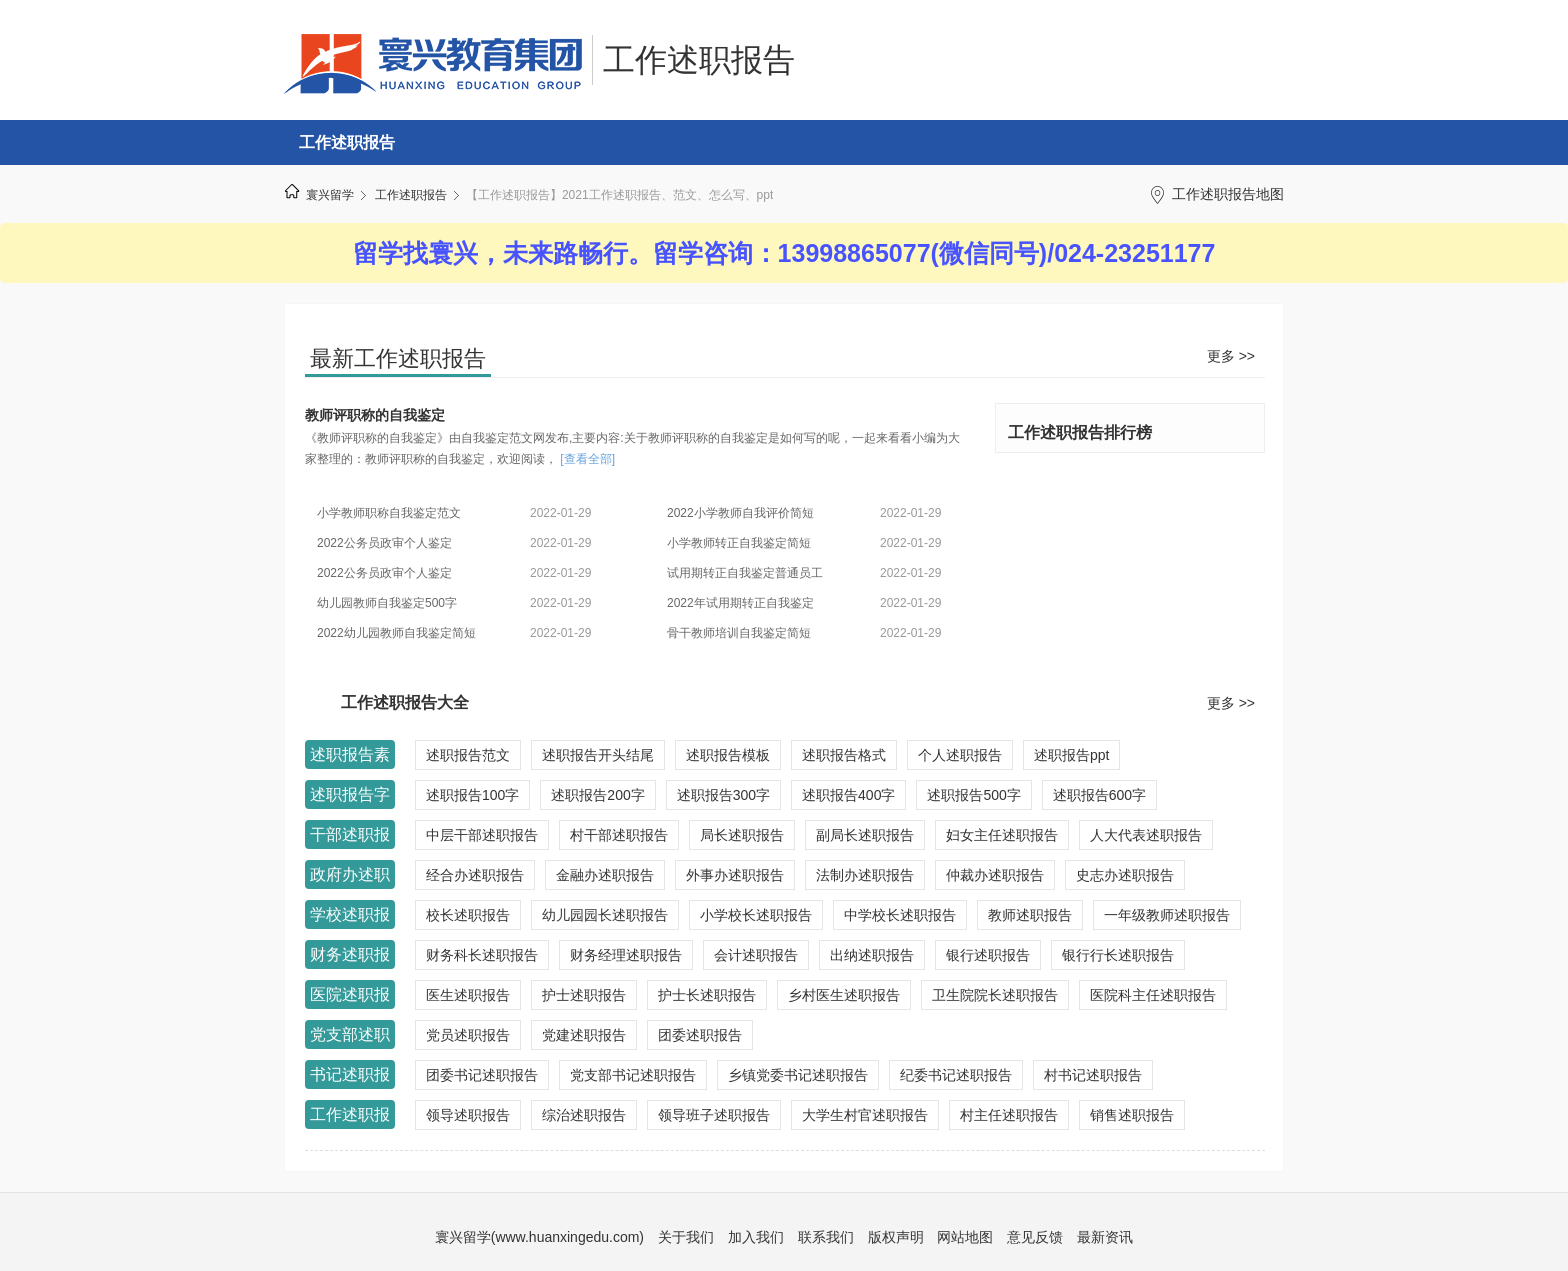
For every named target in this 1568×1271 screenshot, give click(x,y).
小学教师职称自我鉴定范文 (389, 513)
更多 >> (1231, 356)
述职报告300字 (723, 795)
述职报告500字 (973, 795)
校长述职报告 (468, 915)
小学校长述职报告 (756, 915)
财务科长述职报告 (482, 955)
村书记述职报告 (1093, 1075)
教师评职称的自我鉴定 (375, 415)
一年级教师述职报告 (1167, 915)
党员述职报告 (468, 1035)
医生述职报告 (468, 995)
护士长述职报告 (707, 995)
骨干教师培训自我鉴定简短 (739, 633)
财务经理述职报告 (626, 955)
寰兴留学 (330, 195)
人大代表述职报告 (1146, 835)
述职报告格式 (844, 755)
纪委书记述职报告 (956, 1075)
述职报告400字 (848, 795)
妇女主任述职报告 (1002, 835)
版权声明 (896, 1237)
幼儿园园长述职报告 (605, 915)
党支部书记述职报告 (633, 1075)
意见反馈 (1035, 1237)
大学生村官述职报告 (865, 1115)
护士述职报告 (584, 995)
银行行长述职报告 (1118, 955)
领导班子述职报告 (714, 1115)
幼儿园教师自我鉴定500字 (387, 603)
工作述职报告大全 (405, 702)
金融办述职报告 (605, 875)
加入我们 (756, 1237)
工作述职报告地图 (1228, 194)
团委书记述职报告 (482, 1075)
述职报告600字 (1099, 795)
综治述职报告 (584, 1115)
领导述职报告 (468, 1115)
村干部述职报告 (619, 835)
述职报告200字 (597, 795)
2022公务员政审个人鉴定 (384, 543)
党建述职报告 (584, 1035)
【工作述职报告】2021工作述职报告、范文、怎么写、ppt (619, 195)
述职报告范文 (468, 755)
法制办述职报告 (865, 875)
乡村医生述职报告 (844, 995)
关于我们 (686, 1237)
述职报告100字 (472, 795)
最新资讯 (1105, 1237)
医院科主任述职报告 (1153, 995)
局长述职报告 (742, 835)
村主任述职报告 (1009, 1115)
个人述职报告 (960, 755)
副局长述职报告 (865, 835)
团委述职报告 (700, 1035)
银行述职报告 (988, 955)
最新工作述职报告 (398, 358)
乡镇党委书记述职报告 (798, 1075)
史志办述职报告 (1125, 875)
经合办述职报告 (475, 875)
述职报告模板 (728, 755)
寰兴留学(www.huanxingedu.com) (539, 1237)
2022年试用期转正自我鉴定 (740, 603)
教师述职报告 (1030, 915)
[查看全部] (587, 459)
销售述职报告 (1132, 1115)
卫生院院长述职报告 (995, 995)
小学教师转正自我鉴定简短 (739, 543)
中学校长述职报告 (900, 915)
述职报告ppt (1071, 755)
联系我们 (826, 1237)
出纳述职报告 (872, 955)
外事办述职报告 (735, 875)
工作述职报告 (699, 60)
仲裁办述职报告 (995, 875)
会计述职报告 (756, 955)
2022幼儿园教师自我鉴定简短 (396, 633)
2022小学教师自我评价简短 (740, 513)
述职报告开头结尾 (598, 755)
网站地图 (965, 1237)
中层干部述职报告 (482, 835)
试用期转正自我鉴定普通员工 (745, 573)
